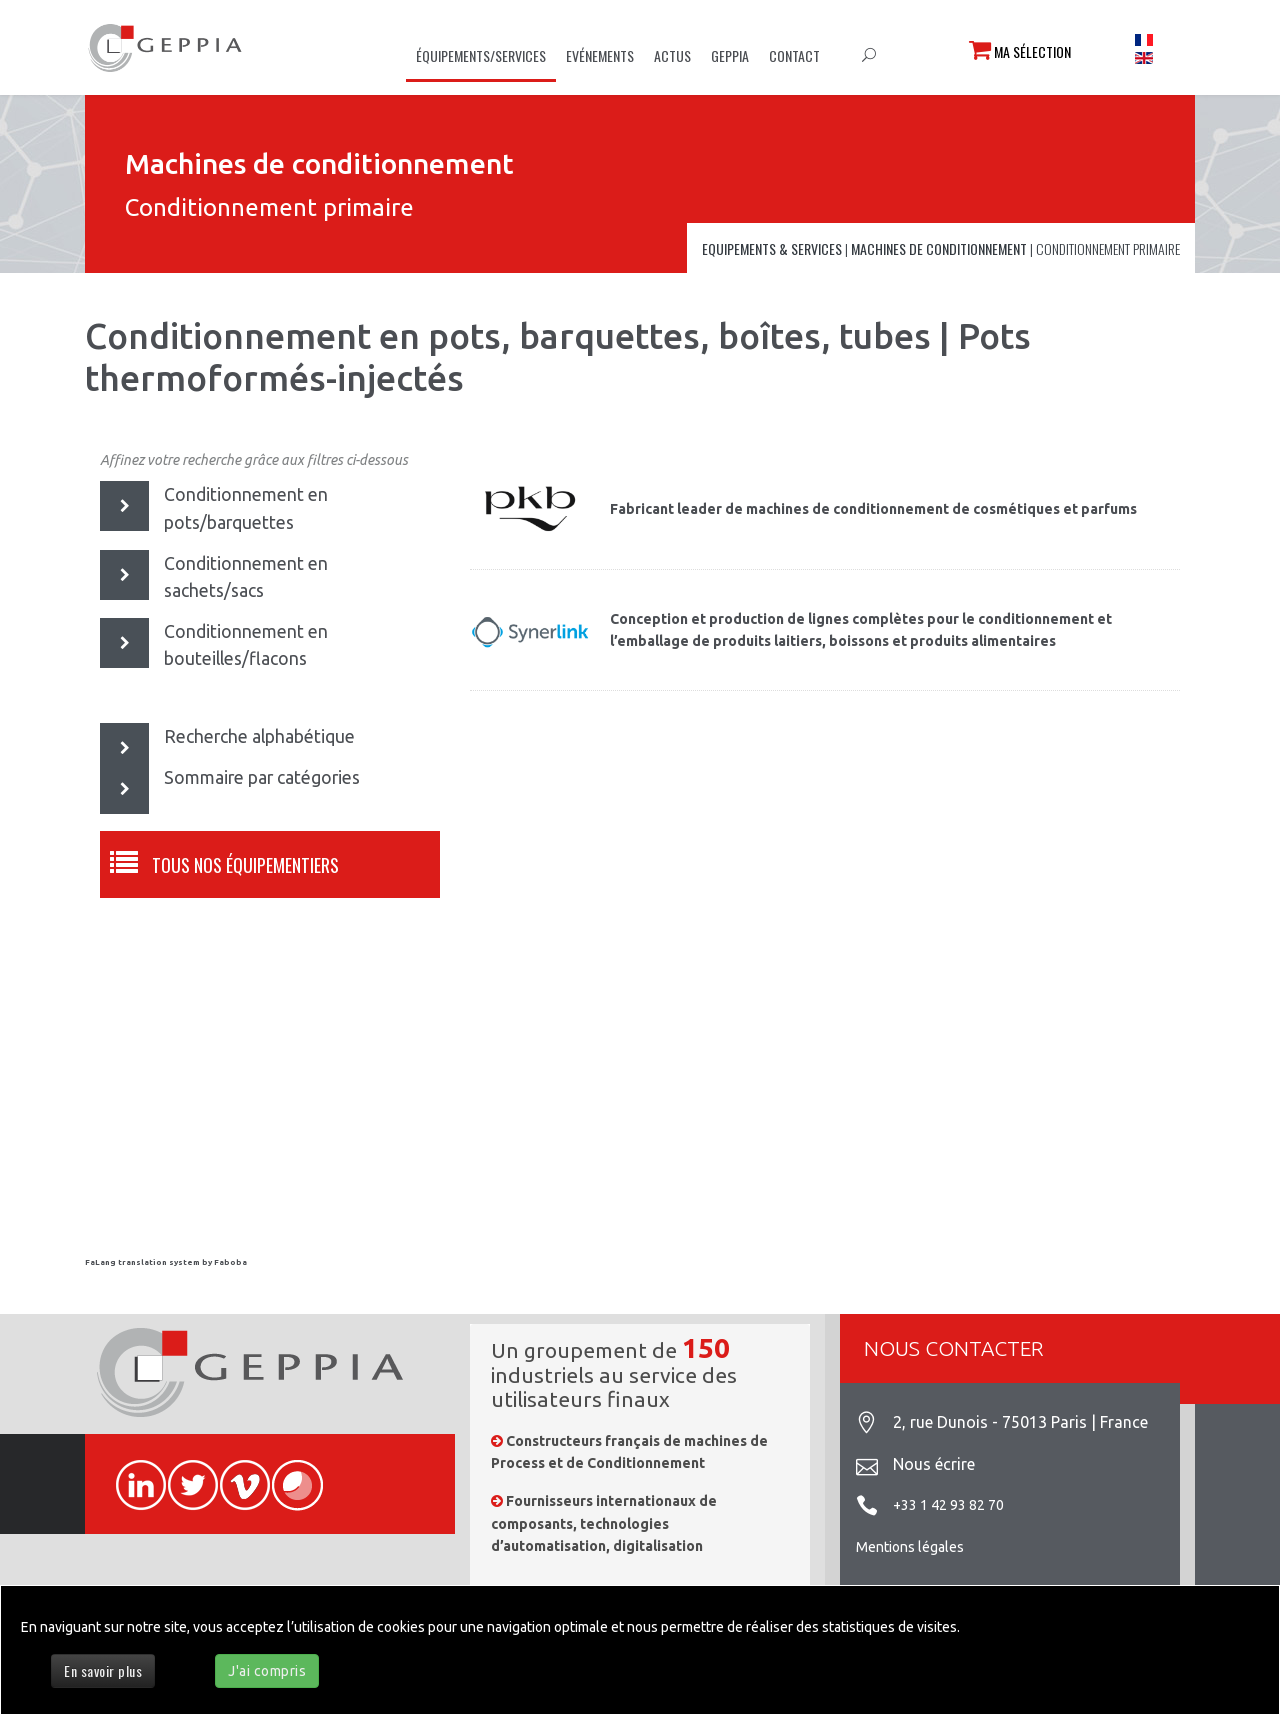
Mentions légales (910, 1547)
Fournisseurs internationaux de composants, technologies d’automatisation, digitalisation (604, 1523)
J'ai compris (267, 1671)
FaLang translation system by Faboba (166, 1262)
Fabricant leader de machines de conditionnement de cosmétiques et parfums (873, 509)
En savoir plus (103, 1670)
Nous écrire (934, 1464)
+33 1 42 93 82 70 (948, 1505)
